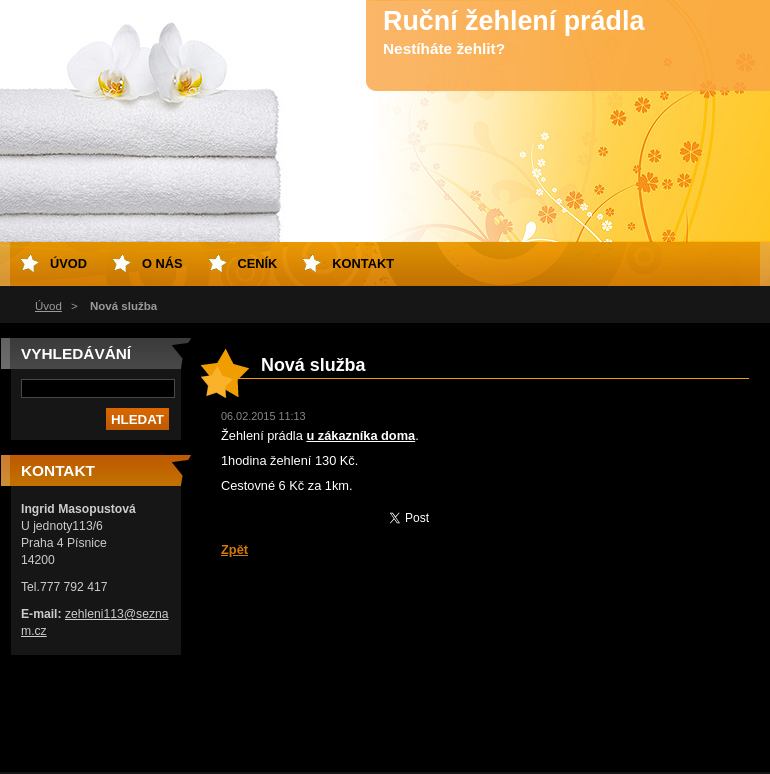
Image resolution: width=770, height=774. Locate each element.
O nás (162, 263)
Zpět (234, 549)
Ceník (258, 263)
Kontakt (363, 263)
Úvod (48, 306)
